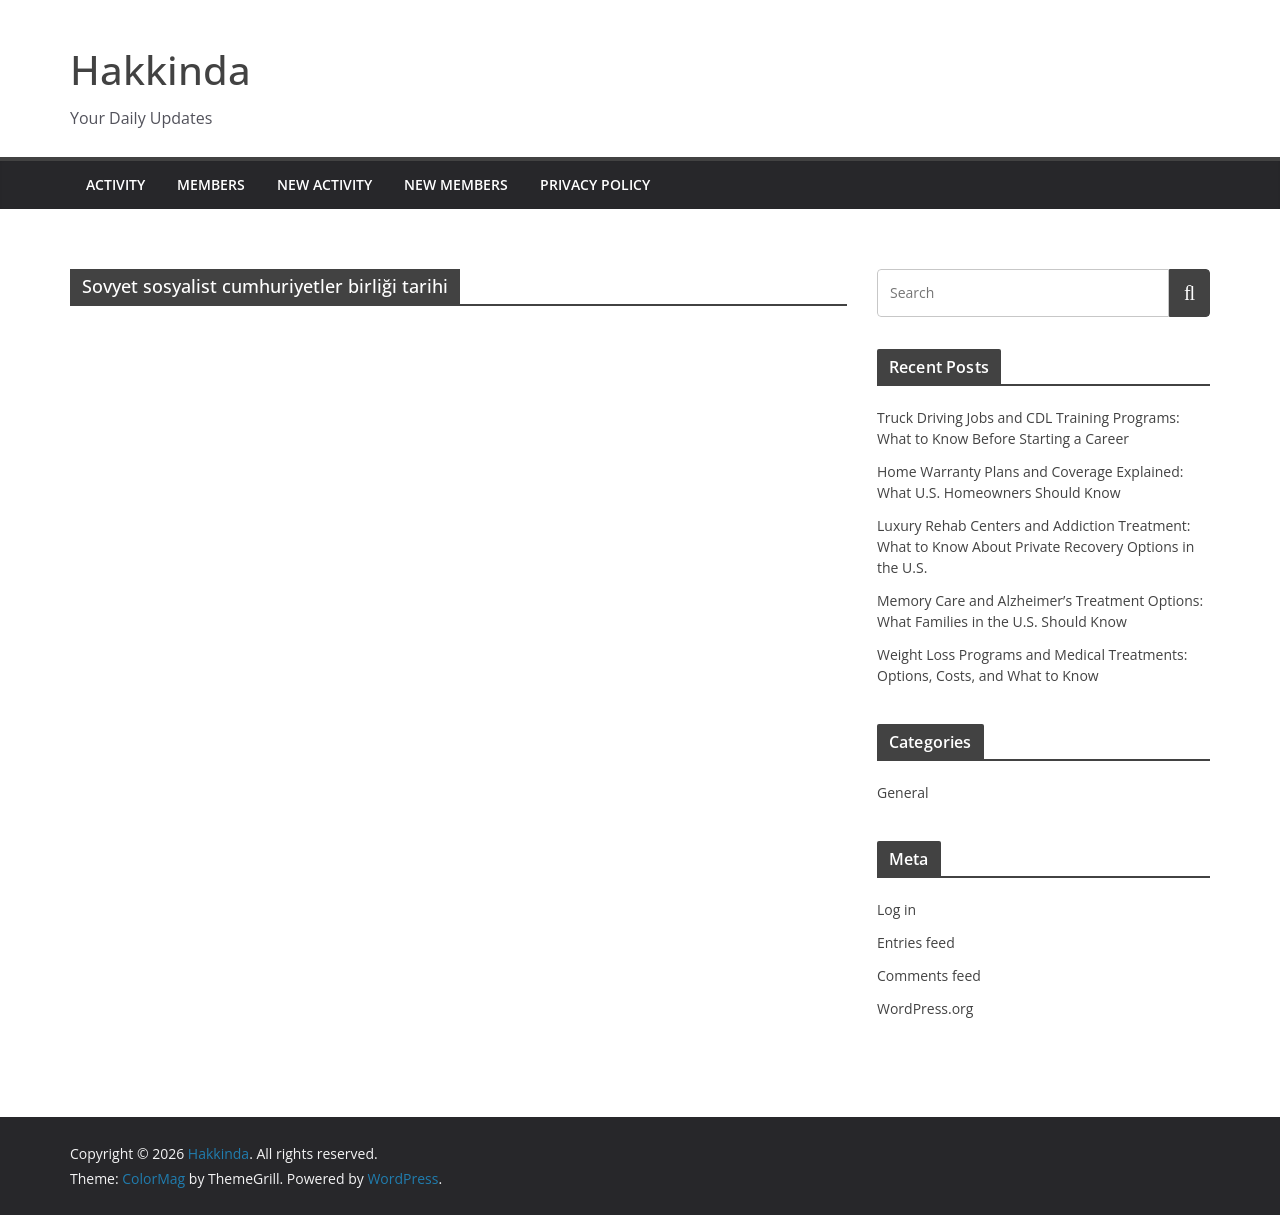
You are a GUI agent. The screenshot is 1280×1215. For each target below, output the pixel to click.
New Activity (324, 184)
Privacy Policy (595, 184)
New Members (456, 184)
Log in (896, 909)
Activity (115, 184)
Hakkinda (160, 69)
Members (211, 184)
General (903, 792)
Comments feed (929, 975)
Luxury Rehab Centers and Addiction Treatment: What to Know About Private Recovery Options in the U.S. (1035, 546)
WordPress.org (925, 1008)
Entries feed (916, 942)
